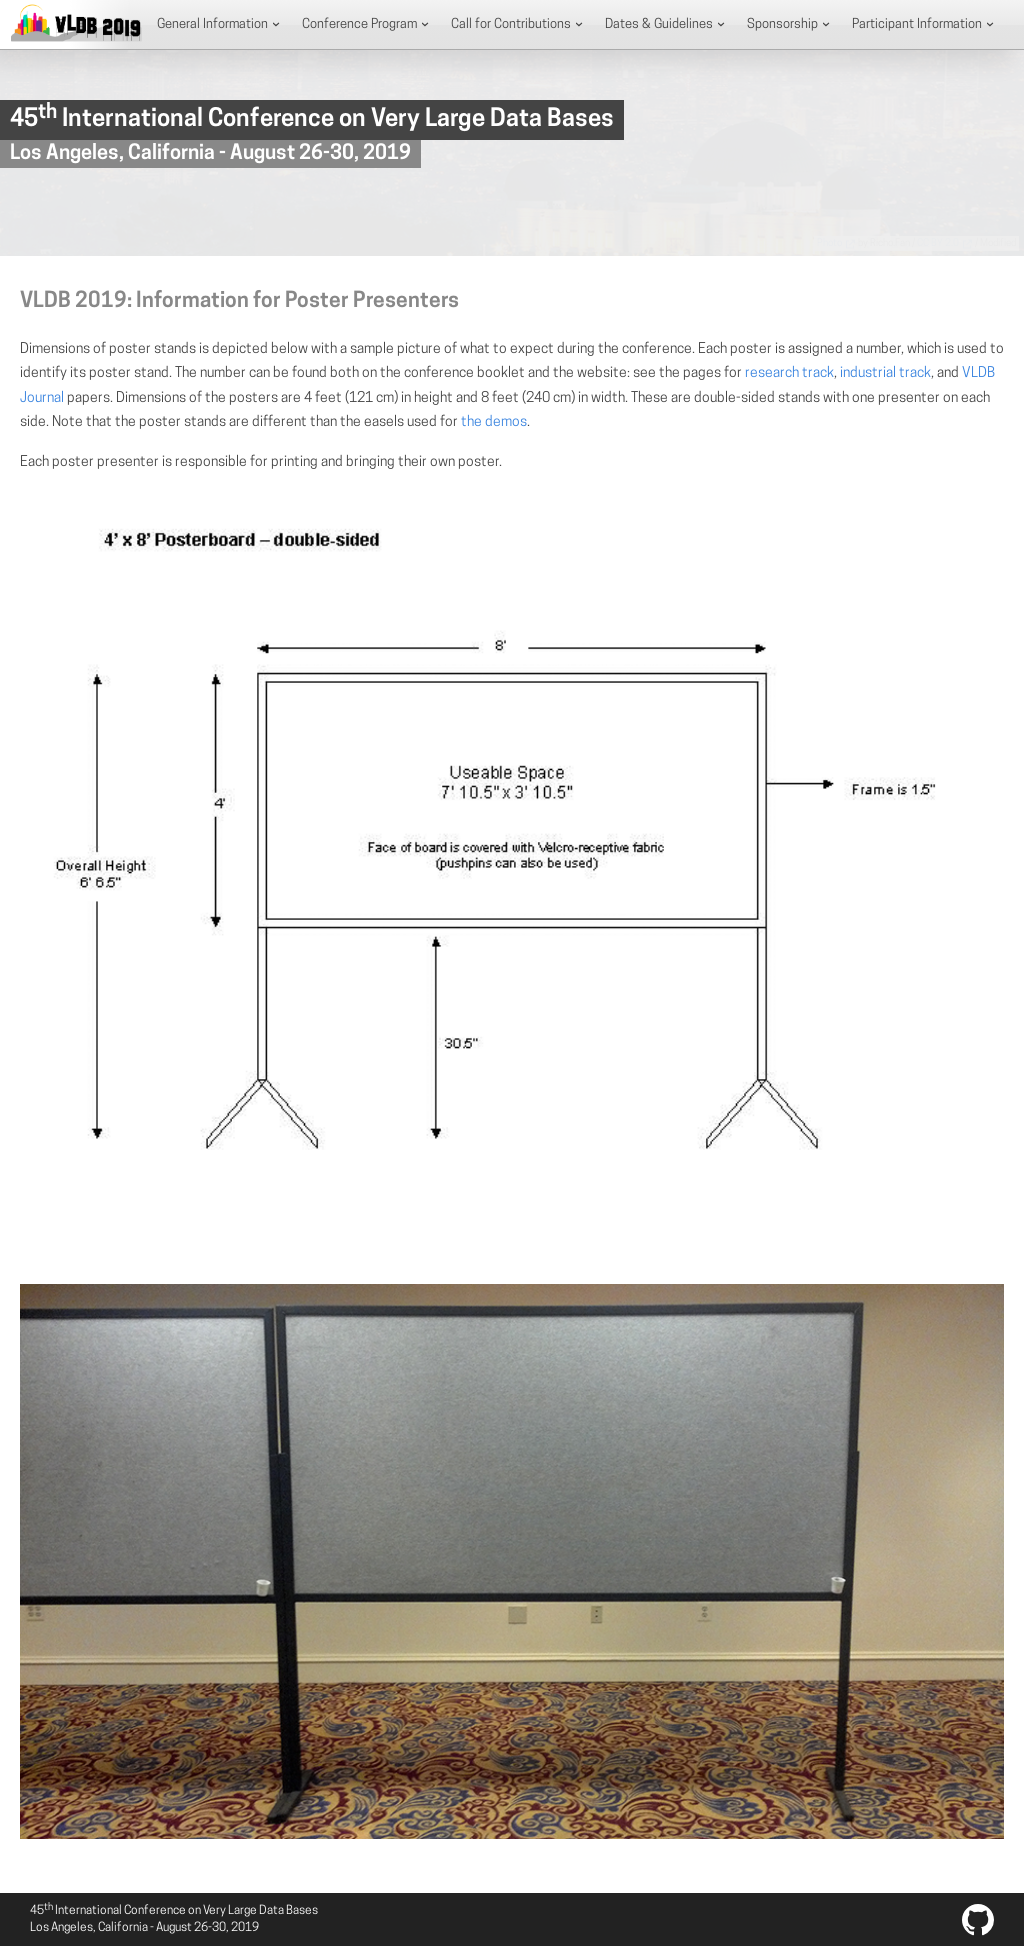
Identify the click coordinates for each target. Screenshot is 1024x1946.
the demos (494, 422)
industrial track (885, 373)
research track (789, 373)
